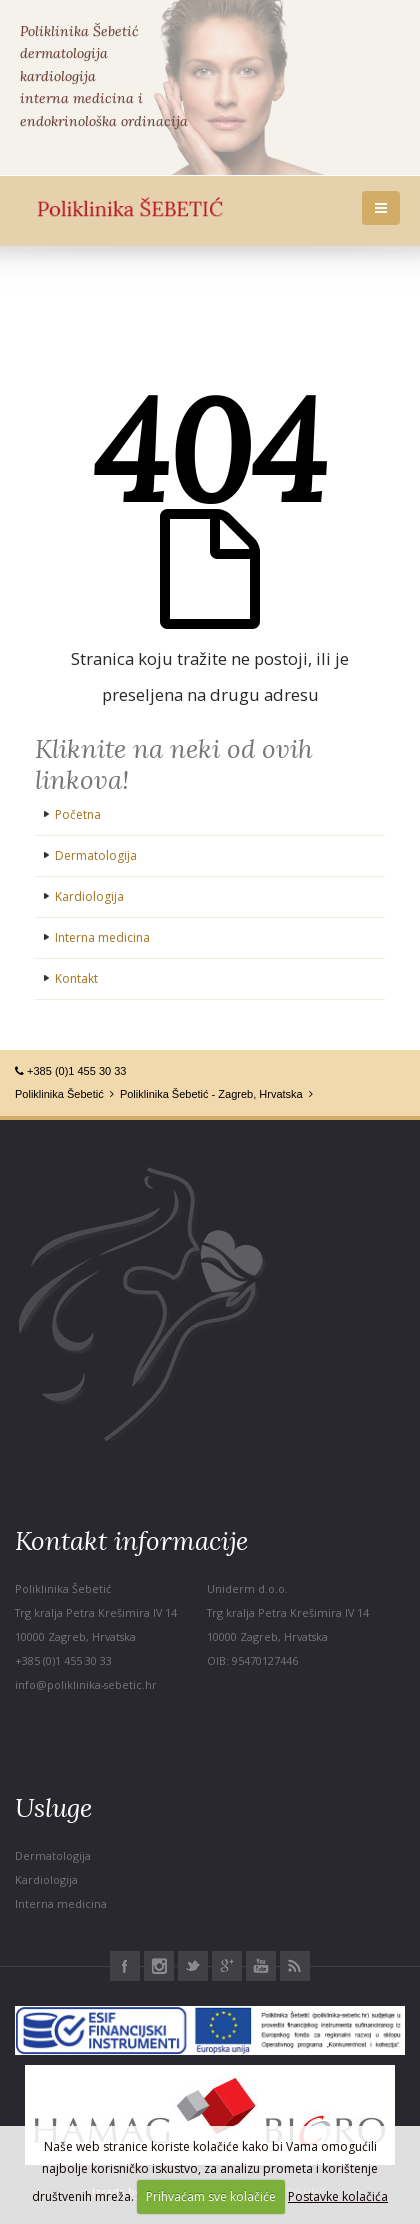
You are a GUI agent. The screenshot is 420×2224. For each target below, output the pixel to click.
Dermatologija (96, 855)
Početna (78, 814)
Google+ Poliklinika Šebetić (227, 1966)
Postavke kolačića (338, 2196)
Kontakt (76, 978)
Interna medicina (102, 937)
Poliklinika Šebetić (59, 1094)
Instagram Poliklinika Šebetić (159, 1966)
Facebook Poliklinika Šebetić (125, 1966)
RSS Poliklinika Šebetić (295, 1966)
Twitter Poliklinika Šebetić (193, 1966)
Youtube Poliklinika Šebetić (261, 1966)
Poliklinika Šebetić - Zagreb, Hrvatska (211, 1094)
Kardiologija (89, 896)
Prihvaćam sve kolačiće (211, 2196)
